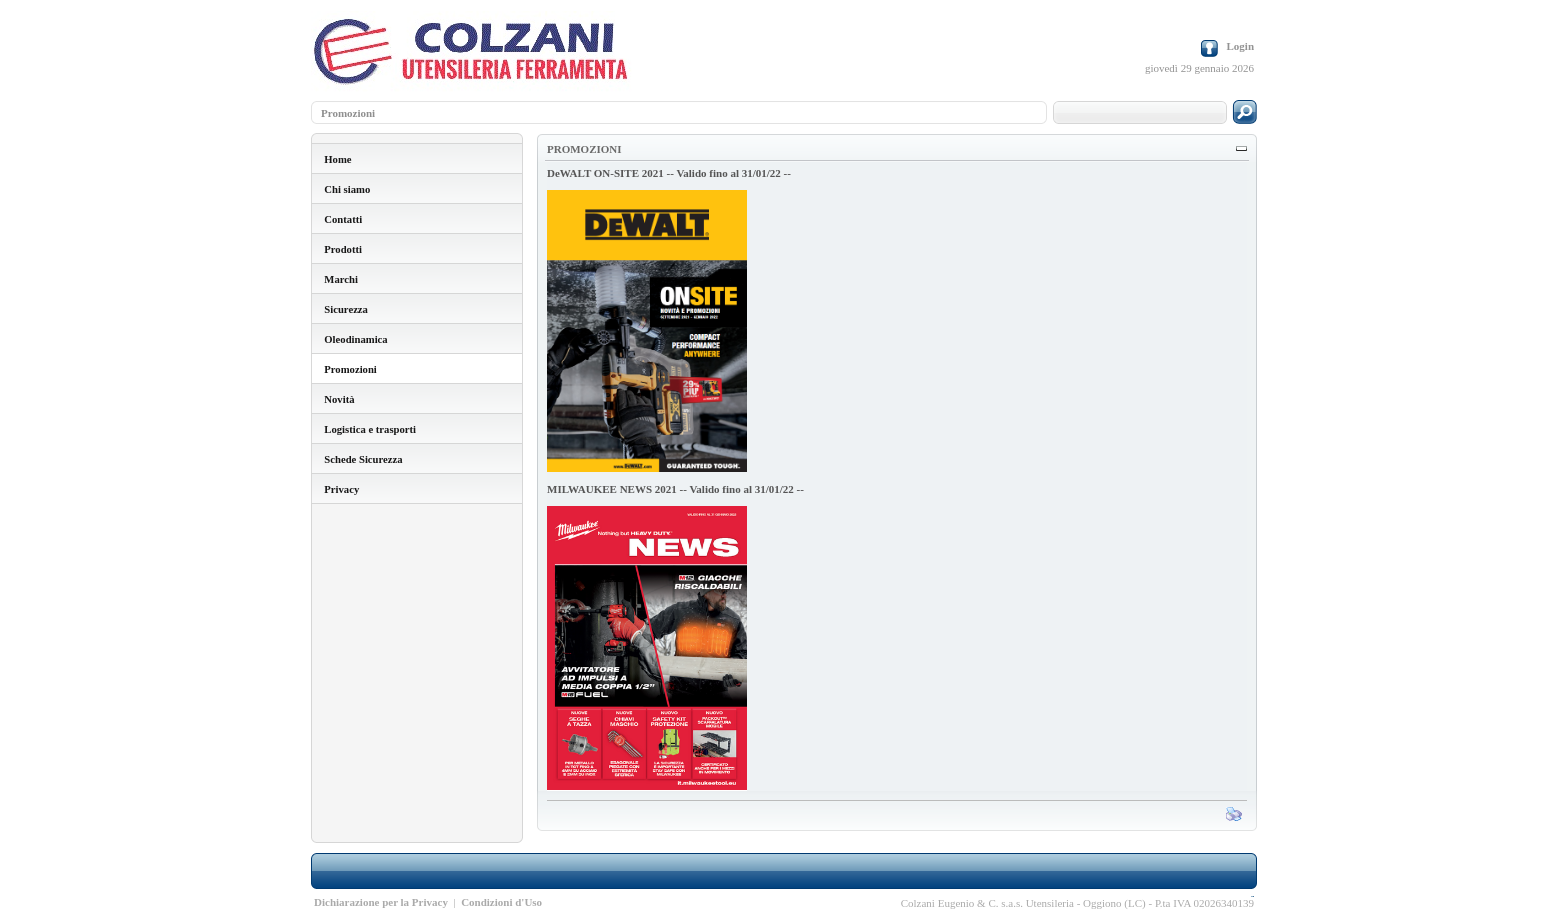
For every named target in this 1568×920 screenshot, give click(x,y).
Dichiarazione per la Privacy (381, 902)
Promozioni (348, 113)
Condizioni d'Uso (501, 902)
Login (1240, 46)
